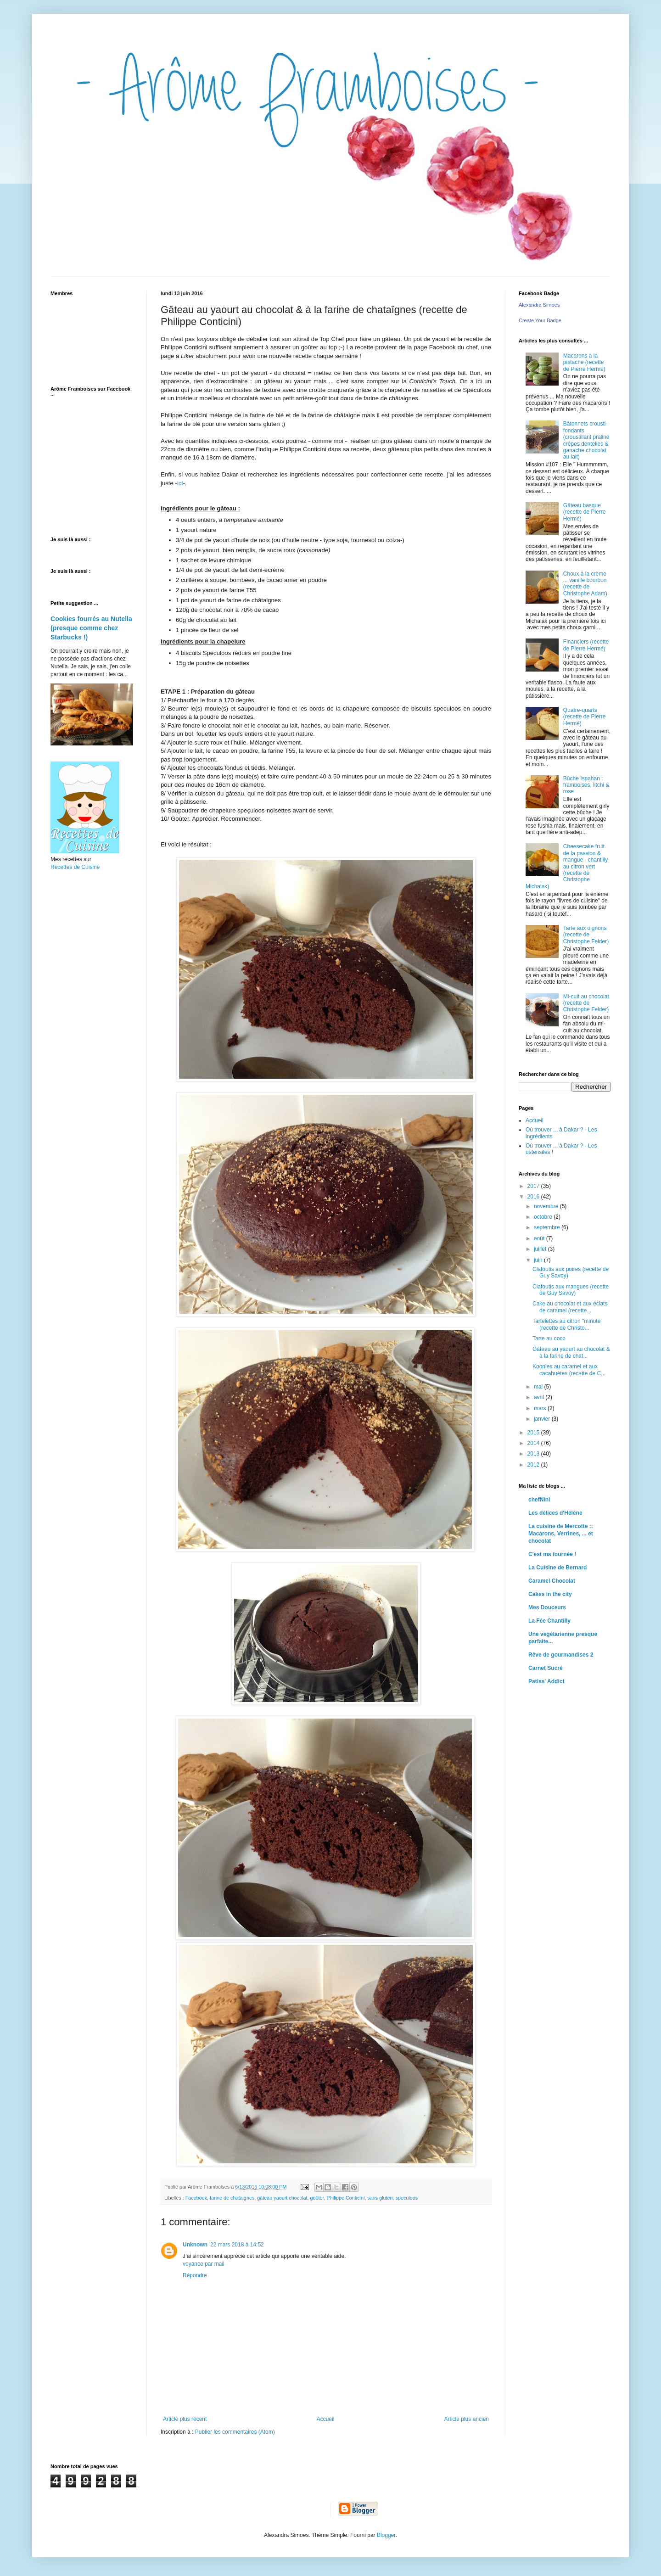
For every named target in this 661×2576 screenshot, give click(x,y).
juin (539, 1260)
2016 (534, 1196)
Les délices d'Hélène (555, 1513)
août (540, 1238)
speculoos (407, 2198)
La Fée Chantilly (549, 1621)
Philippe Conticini (346, 2198)
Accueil (326, 2419)
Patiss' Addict (546, 1681)
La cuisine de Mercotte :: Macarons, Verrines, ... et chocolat (560, 1533)
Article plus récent (185, 2419)
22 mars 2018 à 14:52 (237, 2244)
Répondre (195, 2275)
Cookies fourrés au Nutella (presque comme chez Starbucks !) (91, 627)
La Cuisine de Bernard (557, 1567)
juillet (541, 1249)
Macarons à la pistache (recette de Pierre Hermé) (584, 362)
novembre (547, 1206)
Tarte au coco (549, 1338)
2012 (534, 1465)
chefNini (539, 1499)
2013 (534, 1453)
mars (541, 1408)
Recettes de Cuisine (75, 867)
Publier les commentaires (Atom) (235, 2432)
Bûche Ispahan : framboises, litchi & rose (586, 785)
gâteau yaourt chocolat (282, 2198)
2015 (534, 1432)
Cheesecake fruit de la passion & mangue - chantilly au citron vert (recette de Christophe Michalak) (567, 866)
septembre (547, 1227)
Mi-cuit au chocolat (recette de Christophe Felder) (586, 1003)
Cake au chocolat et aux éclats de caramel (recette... (569, 1306)
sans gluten (379, 2198)
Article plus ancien (466, 2419)
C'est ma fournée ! (552, 1554)
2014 (534, 1443)
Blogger (386, 2535)
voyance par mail (203, 2264)
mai (539, 1386)
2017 (534, 1186)
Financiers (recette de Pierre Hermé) (586, 644)
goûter (317, 2198)
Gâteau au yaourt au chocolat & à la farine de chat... (571, 1352)
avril (539, 1397)
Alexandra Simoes (539, 305)
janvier (543, 1419)
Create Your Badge (540, 320)
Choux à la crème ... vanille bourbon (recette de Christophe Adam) (585, 584)
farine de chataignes (232, 2198)
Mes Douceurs (547, 1607)
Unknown (195, 2244)
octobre (544, 1217)
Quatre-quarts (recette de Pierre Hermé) (584, 717)
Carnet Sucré (545, 1668)
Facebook (196, 2198)
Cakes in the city (550, 1594)
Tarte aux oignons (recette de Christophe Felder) (586, 935)
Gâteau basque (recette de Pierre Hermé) (584, 512)
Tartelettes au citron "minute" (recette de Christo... (567, 1324)
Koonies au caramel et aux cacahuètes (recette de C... (568, 1369)
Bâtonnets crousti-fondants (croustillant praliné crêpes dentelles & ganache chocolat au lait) (586, 440)
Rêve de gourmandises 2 (560, 1655)
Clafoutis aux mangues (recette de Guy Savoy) (570, 1289)
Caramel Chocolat (551, 1581)
